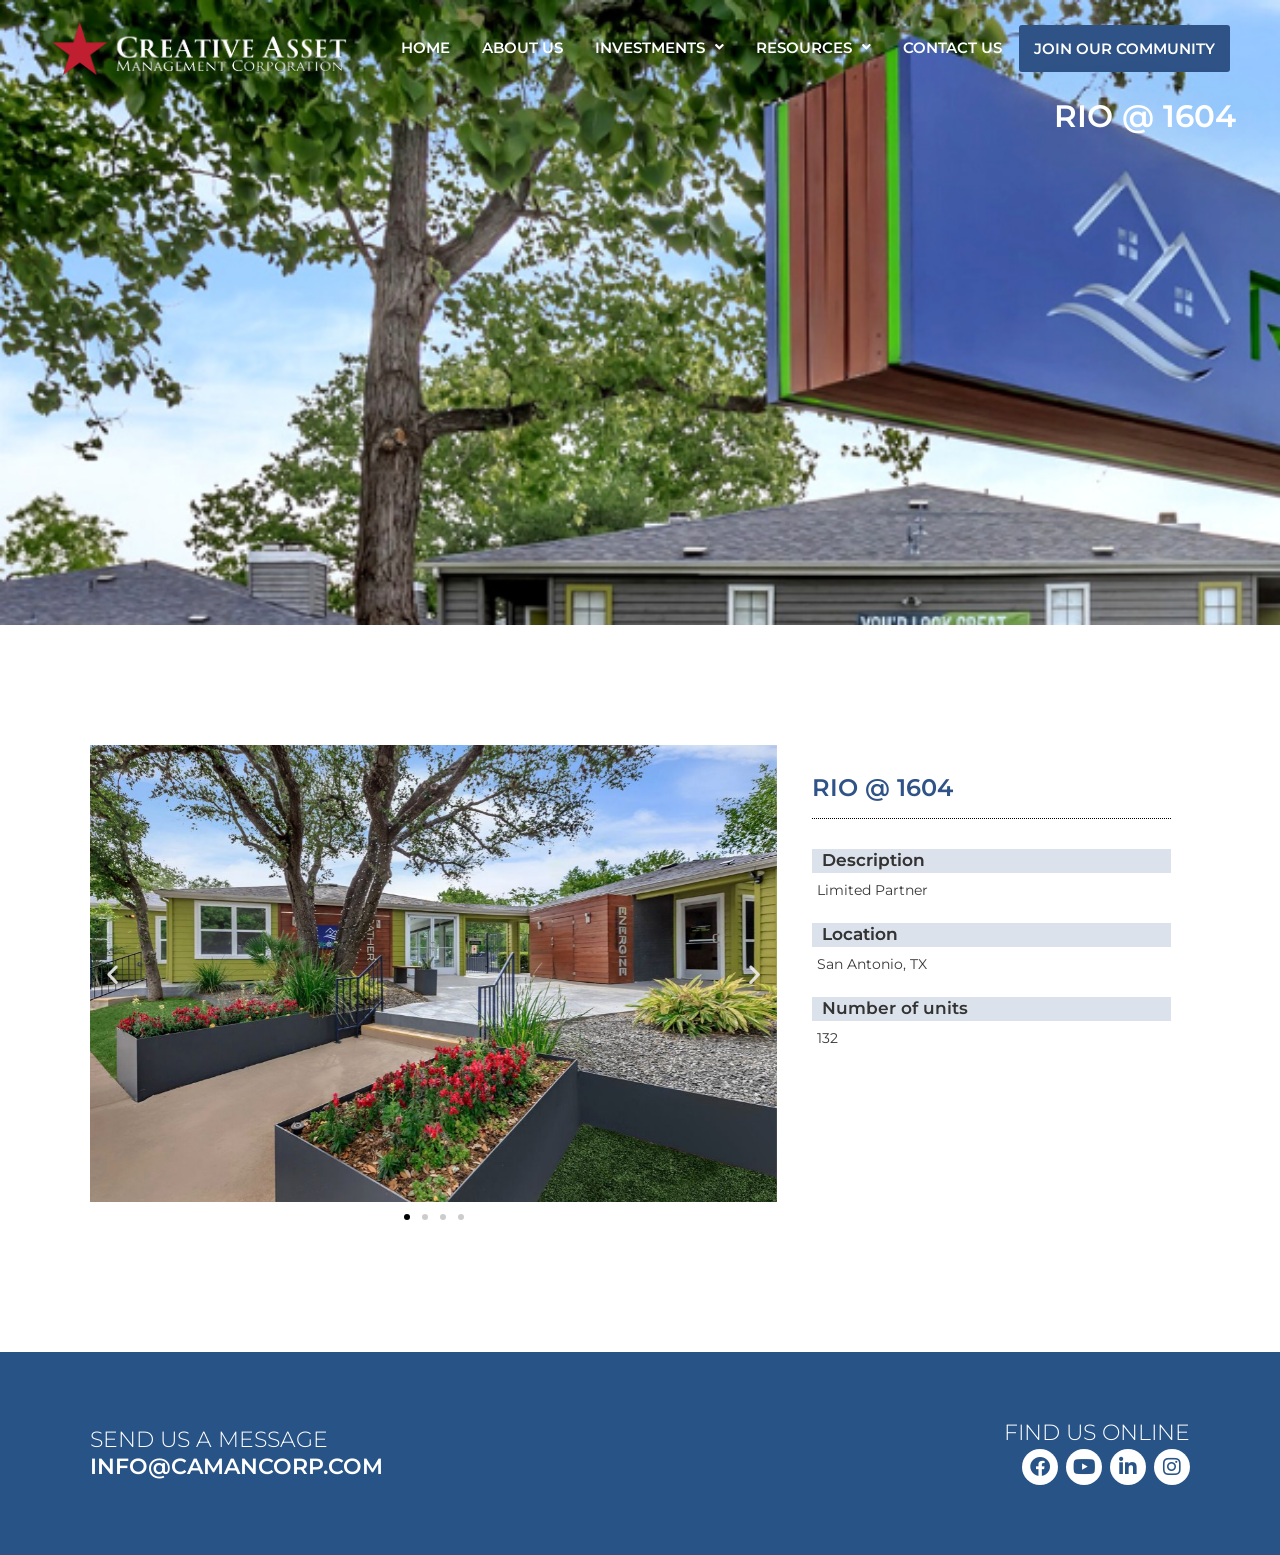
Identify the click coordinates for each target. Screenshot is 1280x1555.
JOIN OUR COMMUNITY (1124, 48)
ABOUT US (522, 47)
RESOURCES (813, 47)
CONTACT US (952, 47)
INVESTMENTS (659, 47)
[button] (659, 47)
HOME (425, 47)
